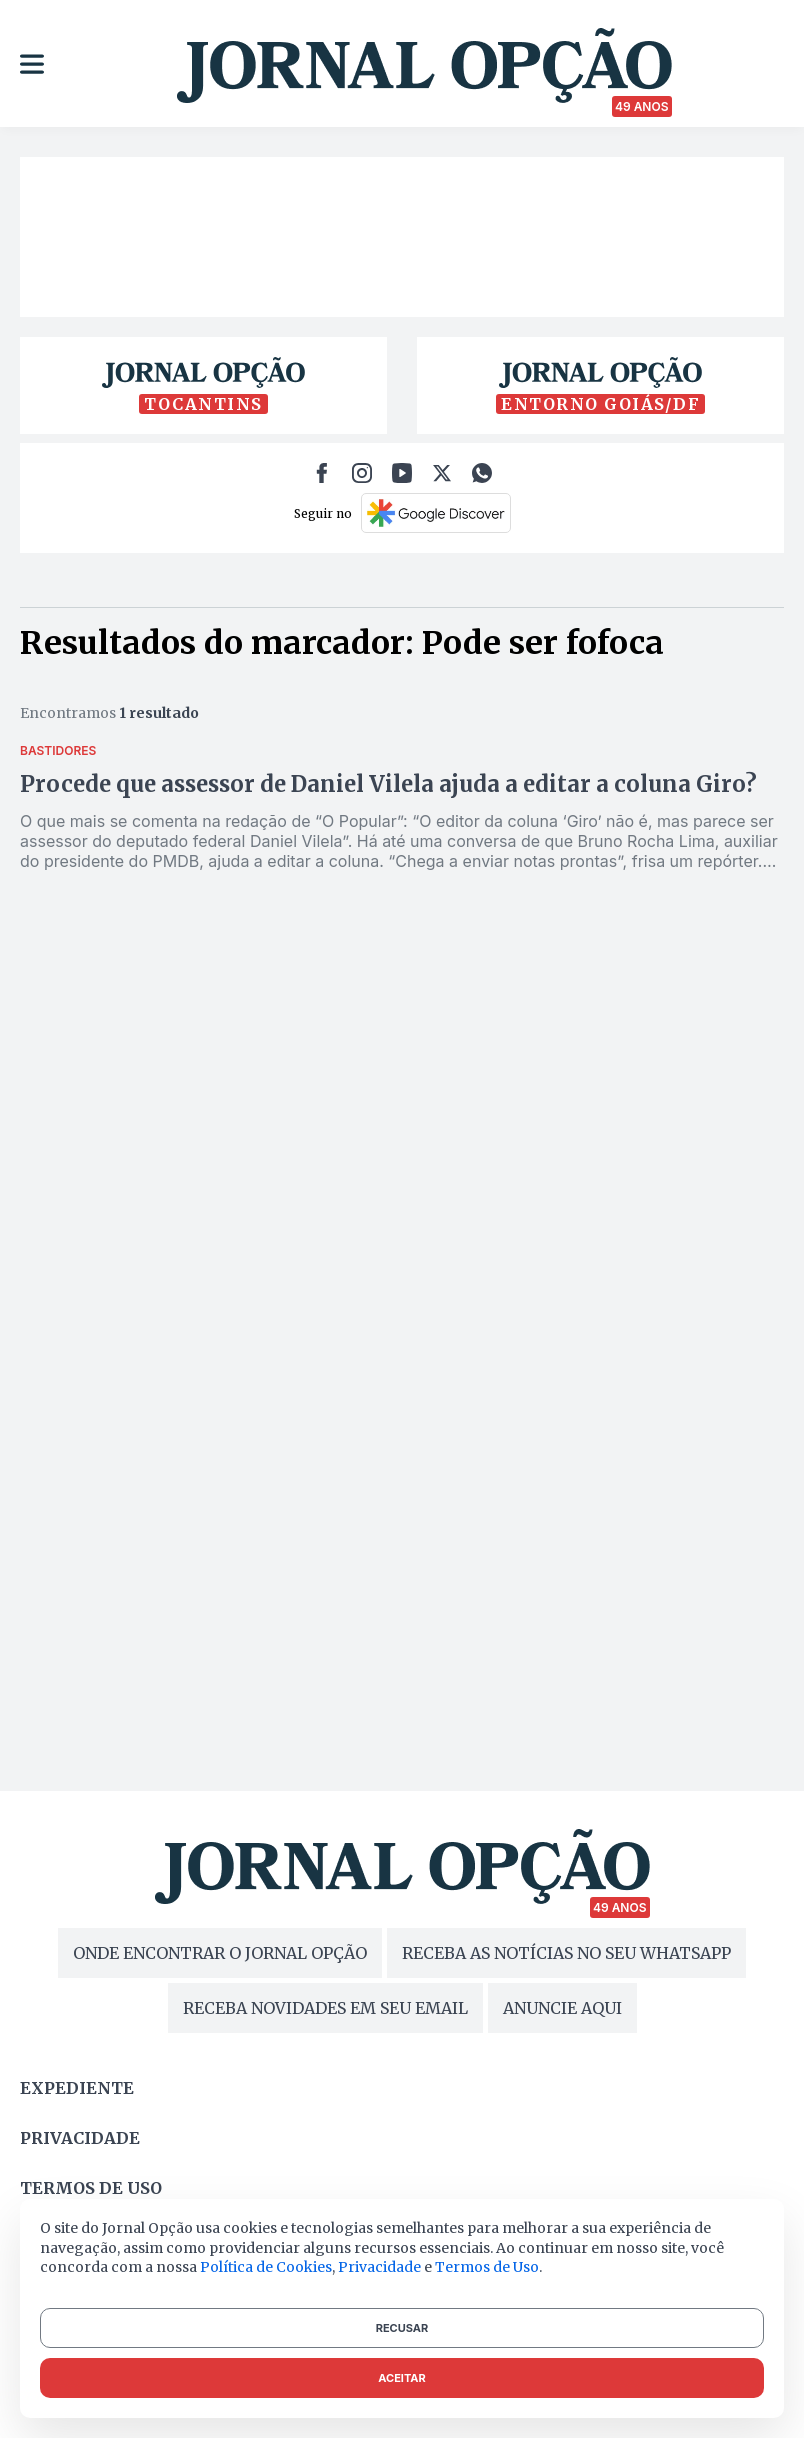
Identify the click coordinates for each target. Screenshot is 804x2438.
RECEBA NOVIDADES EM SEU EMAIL (325, 2008)
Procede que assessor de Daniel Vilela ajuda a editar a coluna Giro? (388, 784)
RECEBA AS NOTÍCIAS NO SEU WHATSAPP (566, 1953)
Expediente (77, 2088)
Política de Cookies (266, 2267)
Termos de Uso (487, 2267)
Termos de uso (91, 2188)
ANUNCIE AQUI (562, 2008)
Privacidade (80, 2138)
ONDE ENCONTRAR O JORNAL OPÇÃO (220, 1953)
